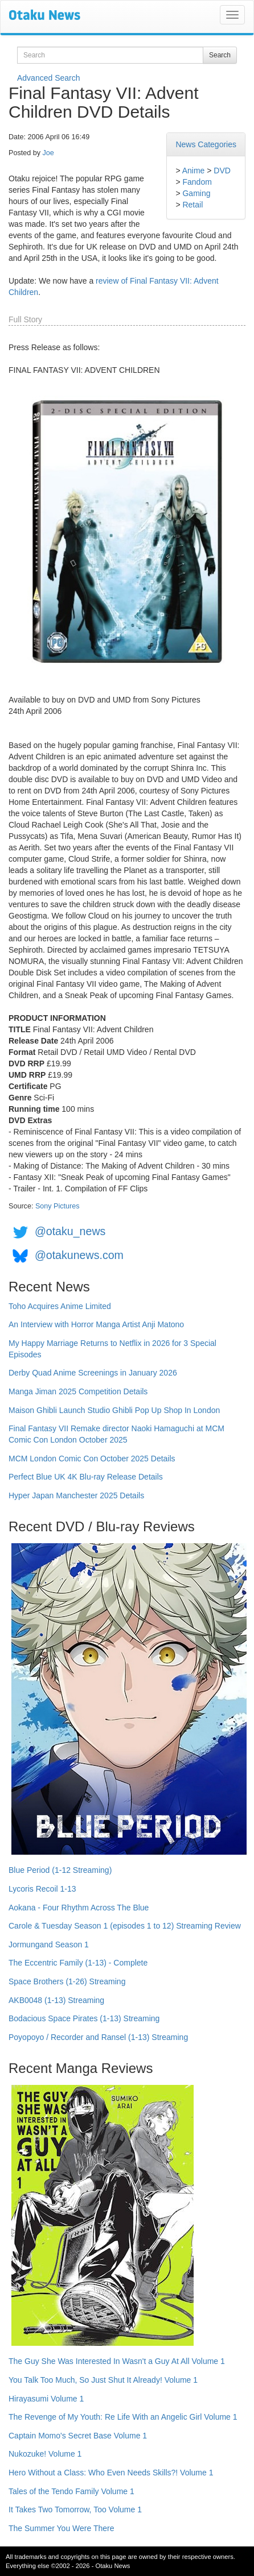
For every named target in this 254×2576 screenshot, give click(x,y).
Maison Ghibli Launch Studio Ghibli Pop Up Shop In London (114, 1410)
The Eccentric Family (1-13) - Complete (78, 1962)
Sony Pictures (57, 1206)
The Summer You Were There (61, 2528)
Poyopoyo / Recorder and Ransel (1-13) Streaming (98, 2037)
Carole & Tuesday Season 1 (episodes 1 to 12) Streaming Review (125, 1925)
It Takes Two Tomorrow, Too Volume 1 (75, 2509)
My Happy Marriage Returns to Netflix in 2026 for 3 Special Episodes (112, 1349)
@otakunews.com (79, 1255)
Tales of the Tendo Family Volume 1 (71, 2491)
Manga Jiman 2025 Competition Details (78, 1391)
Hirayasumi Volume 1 (46, 2398)
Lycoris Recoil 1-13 (42, 1888)
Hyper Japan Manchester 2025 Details (76, 1495)
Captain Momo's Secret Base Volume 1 (78, 2435)
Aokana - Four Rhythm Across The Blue (79, 1907)
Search (220, 55)
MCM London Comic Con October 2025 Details (92, 1458)
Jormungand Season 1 (49, 1944)
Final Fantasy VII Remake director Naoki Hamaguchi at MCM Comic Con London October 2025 (116, 1434)
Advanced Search (48, 77)
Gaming (196, 193)
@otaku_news (70, 1231)
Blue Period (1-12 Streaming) (60, 1870)
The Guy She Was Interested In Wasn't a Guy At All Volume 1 (117, 2361)
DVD (222, 170)
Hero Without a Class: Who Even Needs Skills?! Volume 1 (111, 2472)
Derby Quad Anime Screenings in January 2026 (93, 1372)
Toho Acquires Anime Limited (60, 1306)
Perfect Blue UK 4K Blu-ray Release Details (86, 1476)
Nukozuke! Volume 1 (45, 2453)
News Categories (205, 144)
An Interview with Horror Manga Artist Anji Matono (96, 1324)
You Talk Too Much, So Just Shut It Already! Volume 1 (103, 2379)
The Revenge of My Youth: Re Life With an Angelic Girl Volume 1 (123, 2416)
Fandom (196, 181)
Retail (192, 204)
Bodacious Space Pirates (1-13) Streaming (84, 2018)
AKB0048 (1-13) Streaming (56, 2000)
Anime (193, 170)
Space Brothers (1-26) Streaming (67, 1981)
